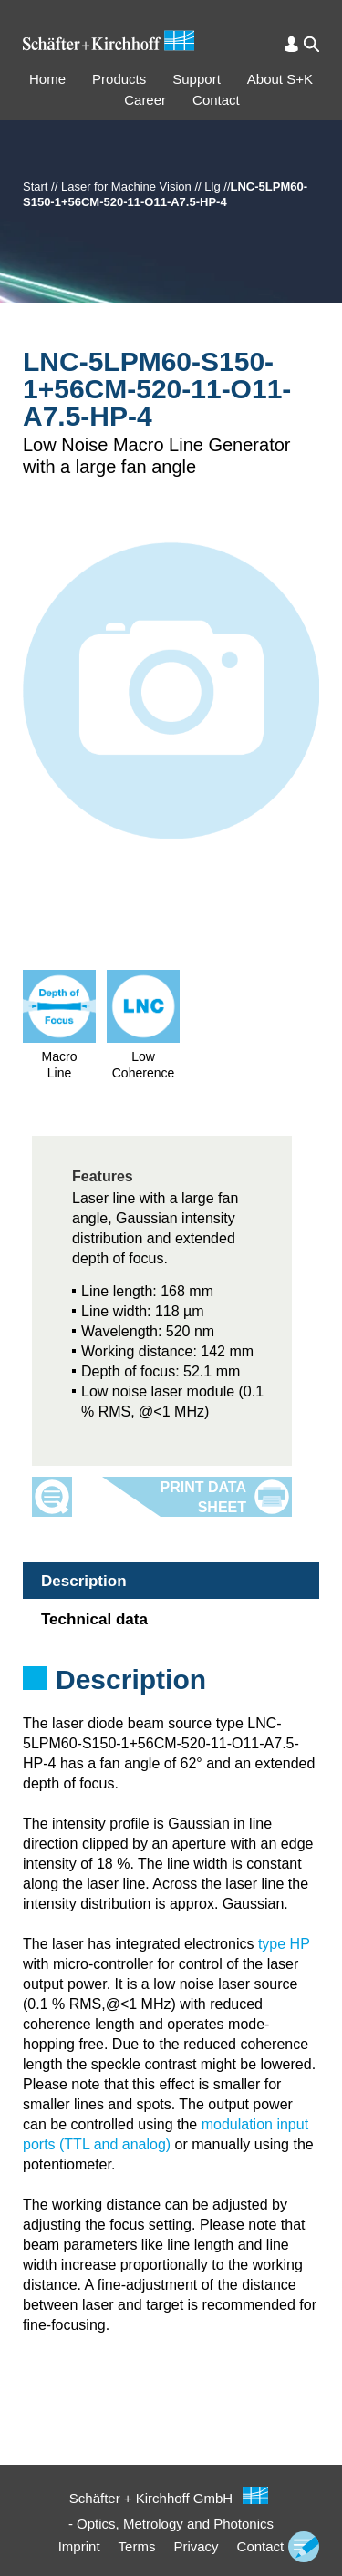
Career (145, 100)
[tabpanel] (171, 1703)
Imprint (79, 2546)
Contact (216, 100)
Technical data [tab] (94, 1619)
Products (119, 79)
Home (47, 79)
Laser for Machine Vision (126, 186)
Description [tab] (84, 1581)
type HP (284, 1944)
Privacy (195, 2546)
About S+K (280, 79)
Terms (137, 2546)
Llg (212, 186)
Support (196, 79)
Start (35, 186)
